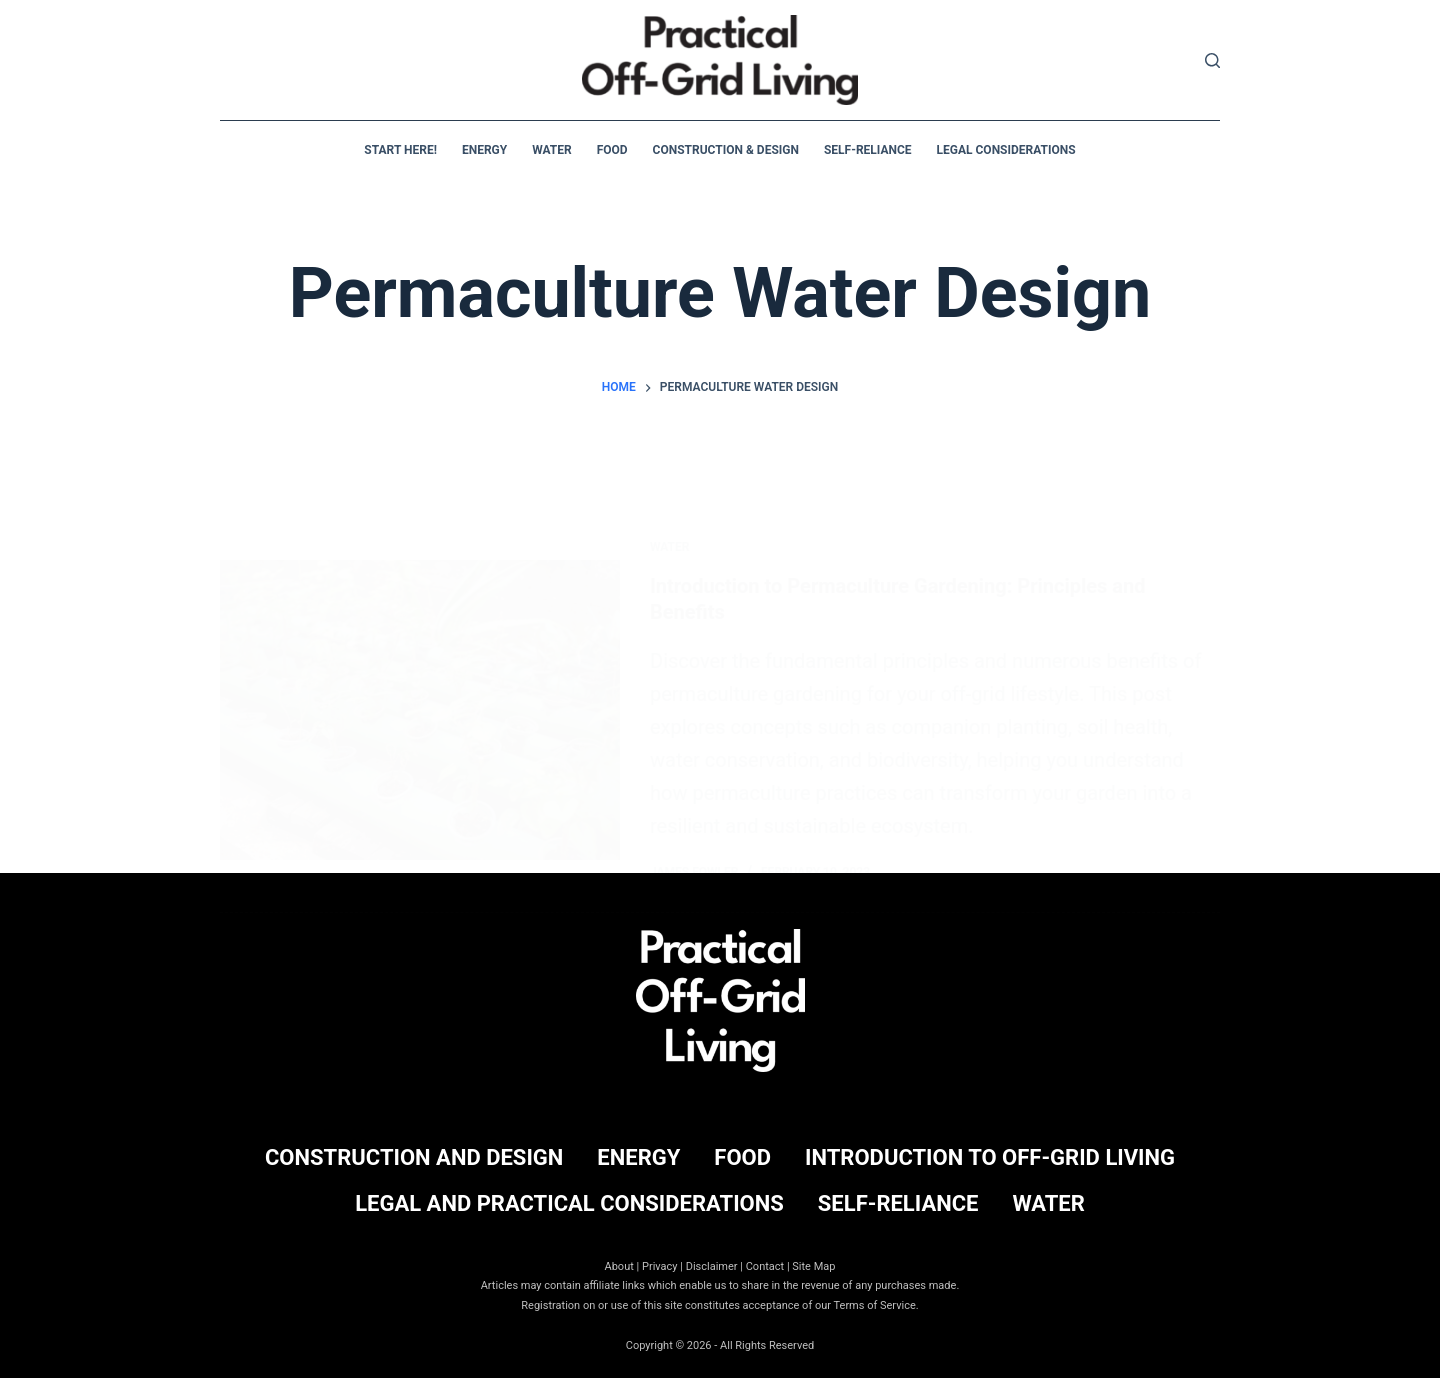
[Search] (1212, 60)
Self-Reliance (868, 150)
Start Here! (400, 150)
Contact (765, 1266)
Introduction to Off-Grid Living (990, 1157)
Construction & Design (726, 150)
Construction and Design (414, 1157)
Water (551, 150)
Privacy (660, 1266)
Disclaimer (712, 1266)
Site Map (813, 1266)
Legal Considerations (1006, 150)
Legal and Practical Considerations (569, 1203)
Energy (484, 150)
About (619, 1266)
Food (612, 150)
